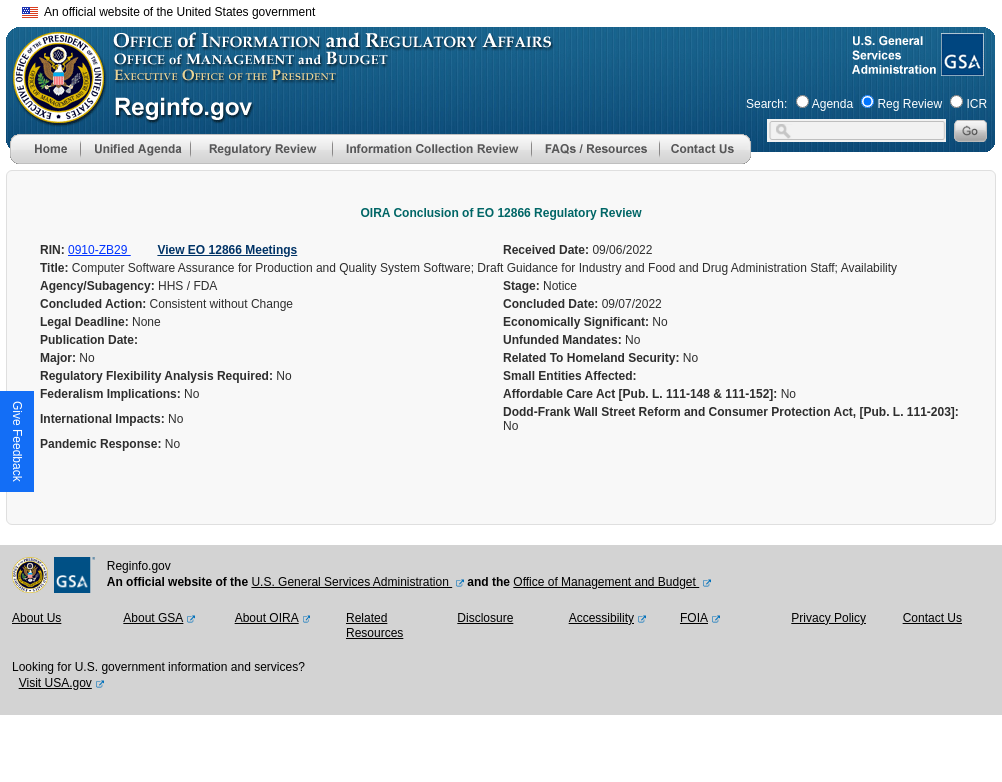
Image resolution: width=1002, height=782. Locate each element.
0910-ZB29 (99, 250)
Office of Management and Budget (606, 582)
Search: (766, 104)
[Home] (45, 160)
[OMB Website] (52, 115)
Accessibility (601, 618)
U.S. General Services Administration (351, 582)
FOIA (694, 618)
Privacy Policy (828, 618)
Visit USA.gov (55, 683)
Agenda (832, 104)
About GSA (153, 618)
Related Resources (374, 626)
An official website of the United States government (168, 12)
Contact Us (932, 618)
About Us (36, 618)
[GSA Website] (960, 68)
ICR (976, 104)
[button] (135, 149)
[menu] (135, 149)
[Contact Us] (705, 160)
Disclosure (485, 618)
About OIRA (267, 618)
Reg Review (909, 104)
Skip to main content (513, 9)
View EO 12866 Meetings (227, 250)
